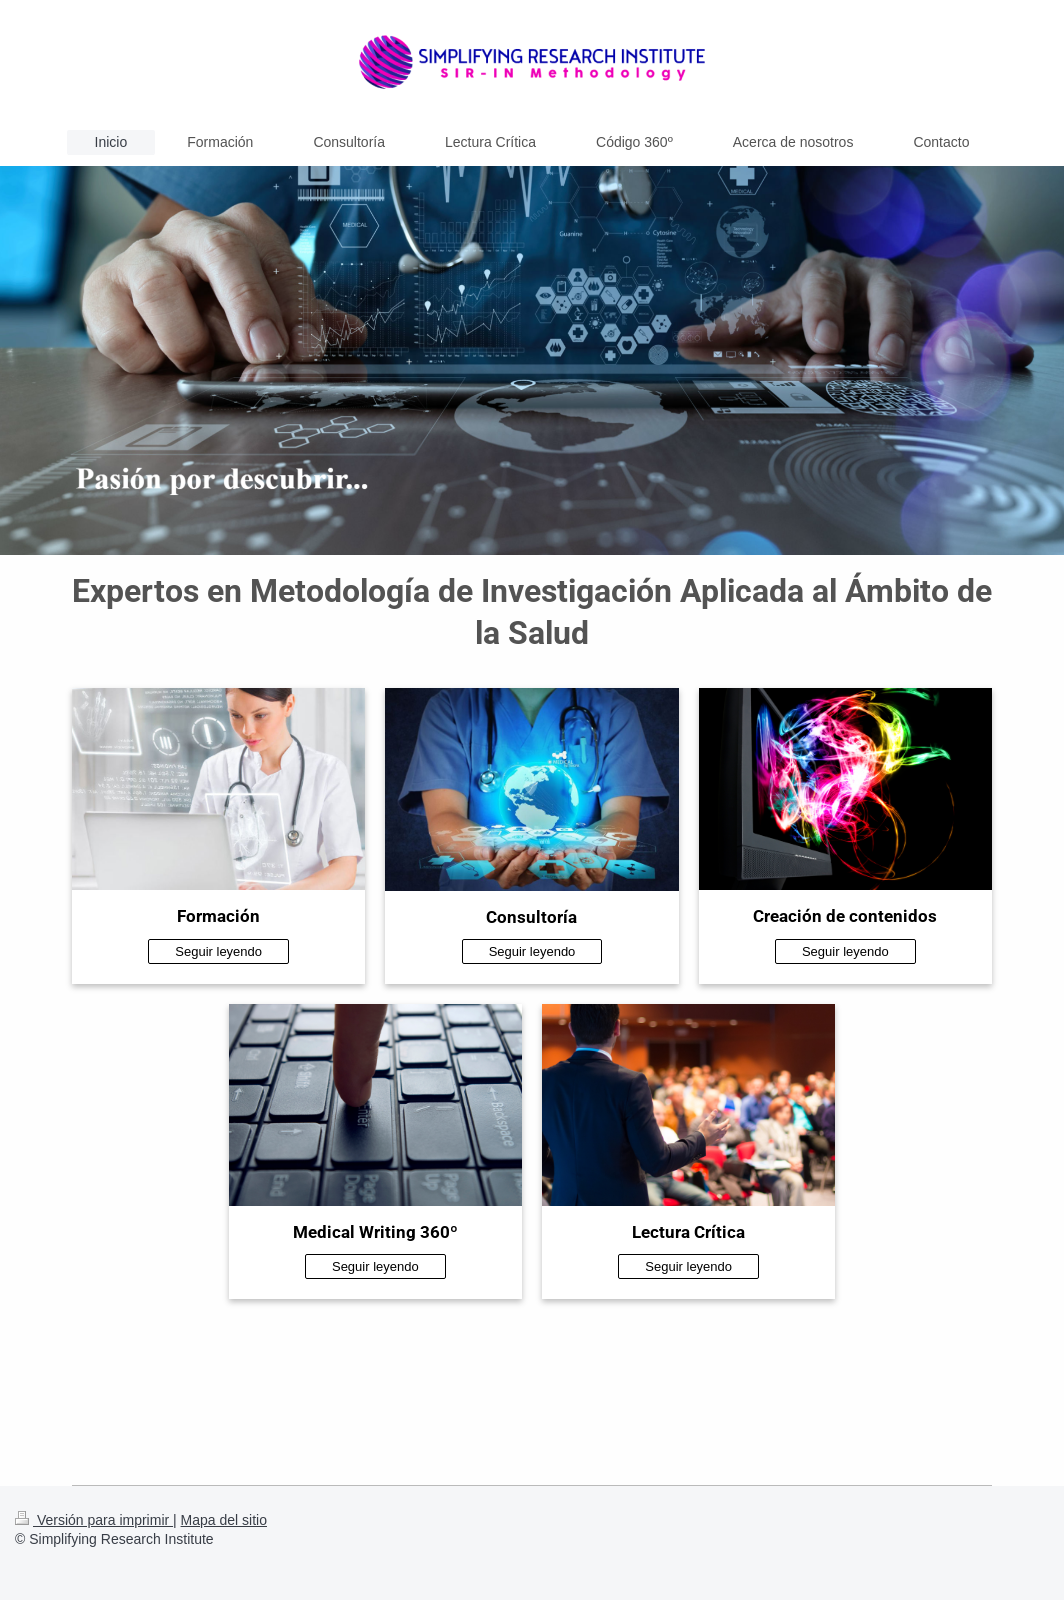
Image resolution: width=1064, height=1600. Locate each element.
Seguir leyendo (218, 951)
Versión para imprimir (94, 1520)
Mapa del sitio (224, 1520)
